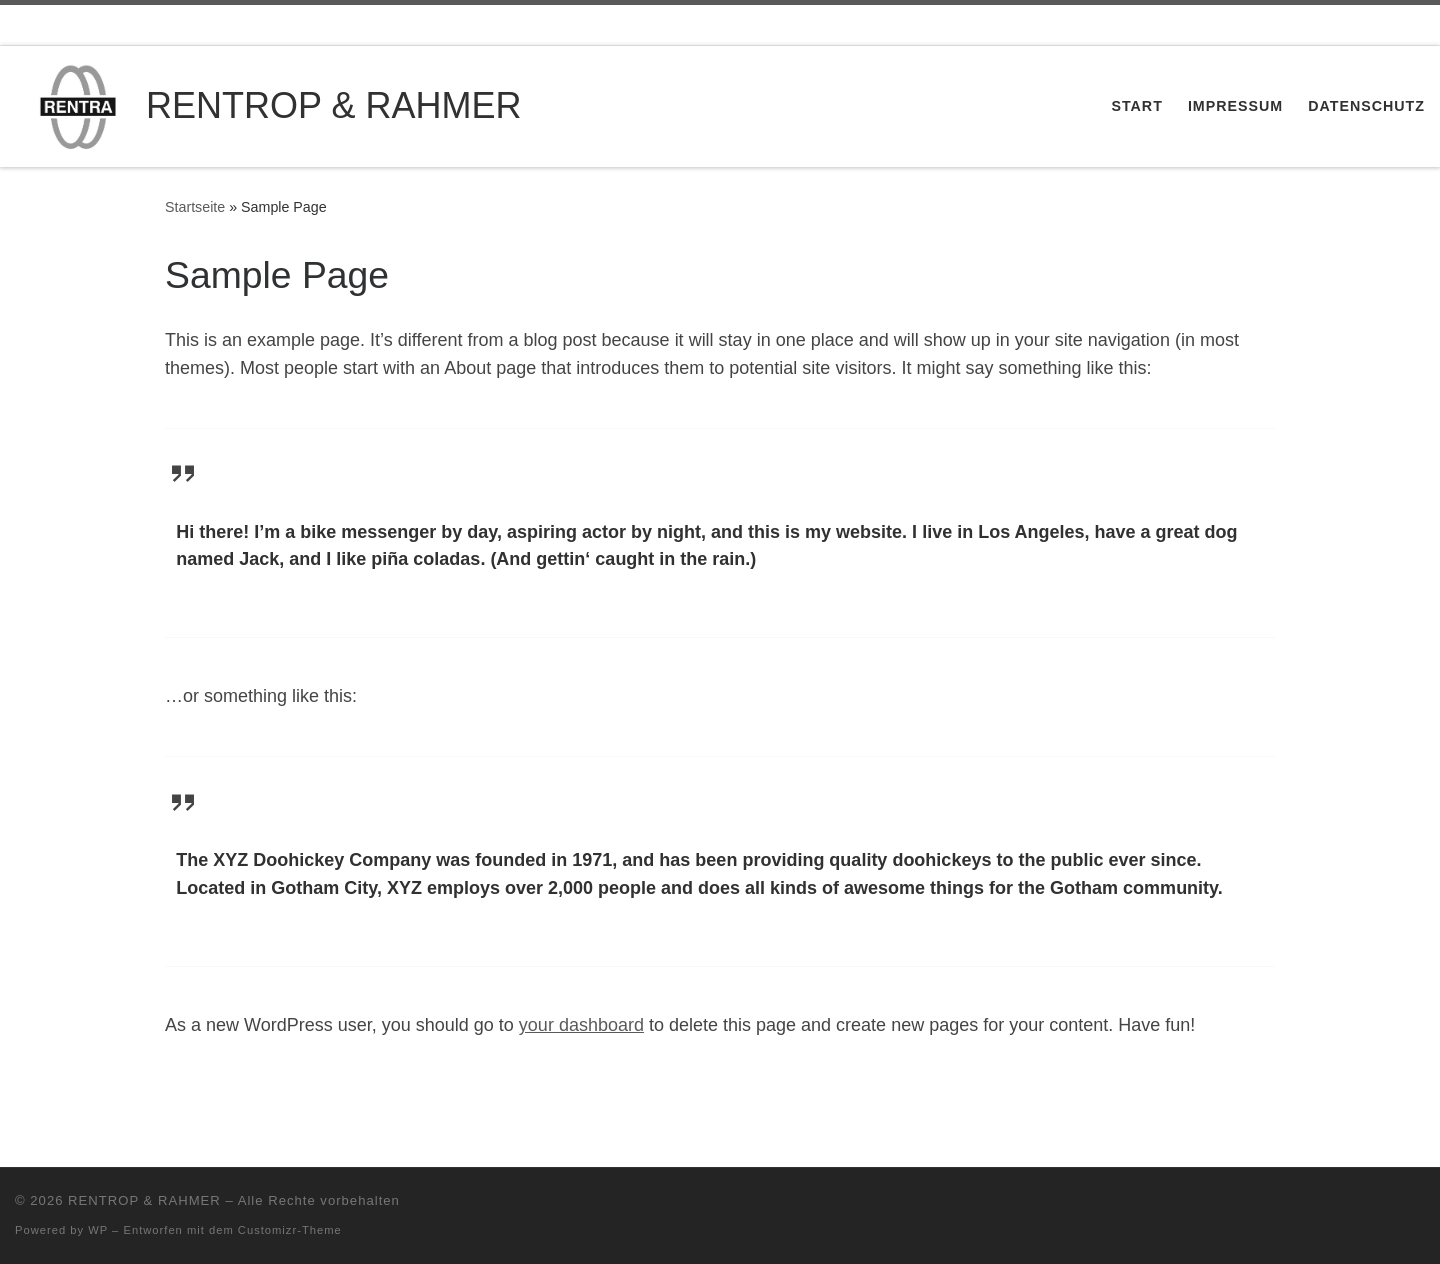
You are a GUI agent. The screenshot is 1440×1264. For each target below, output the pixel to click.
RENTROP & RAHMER (144, 1200)
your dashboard (581, 1025)
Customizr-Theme (290, 1230)
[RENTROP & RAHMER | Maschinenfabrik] (77, 103)
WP (98, 1230)
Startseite (195, 207)
